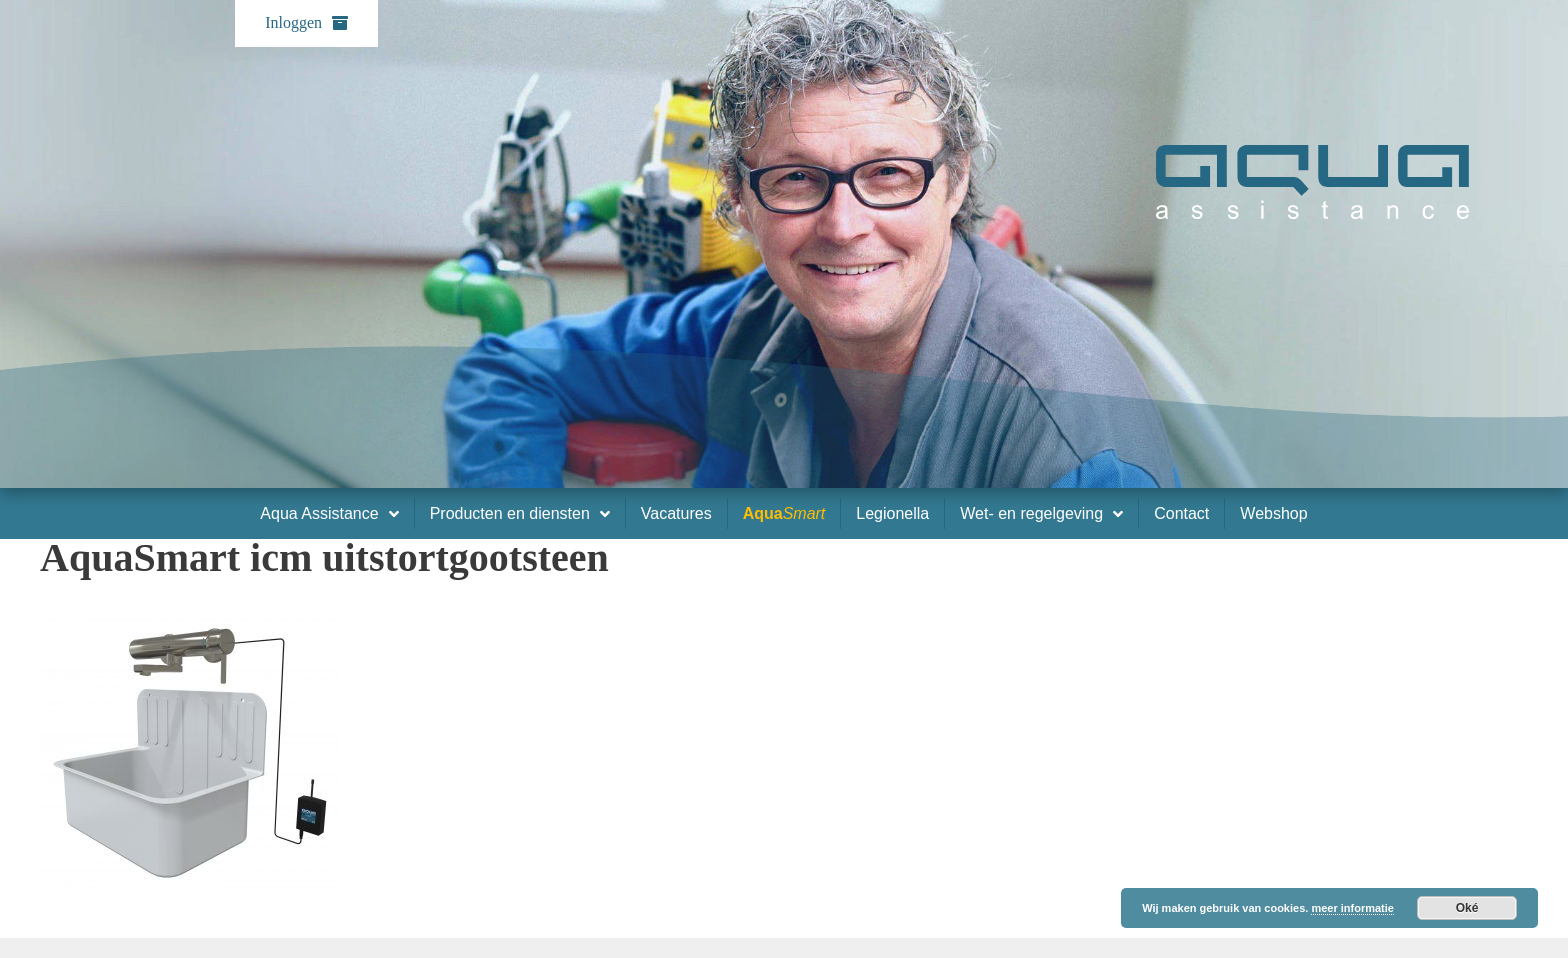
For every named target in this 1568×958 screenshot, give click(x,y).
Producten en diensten (520, 513)
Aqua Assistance (329, 513)
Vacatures (676, 513)
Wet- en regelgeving (1041, 513)
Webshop (1273, 513)
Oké (1467, 908)
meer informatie (1352, 908)
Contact (1181, 513)
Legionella (892, 513)
